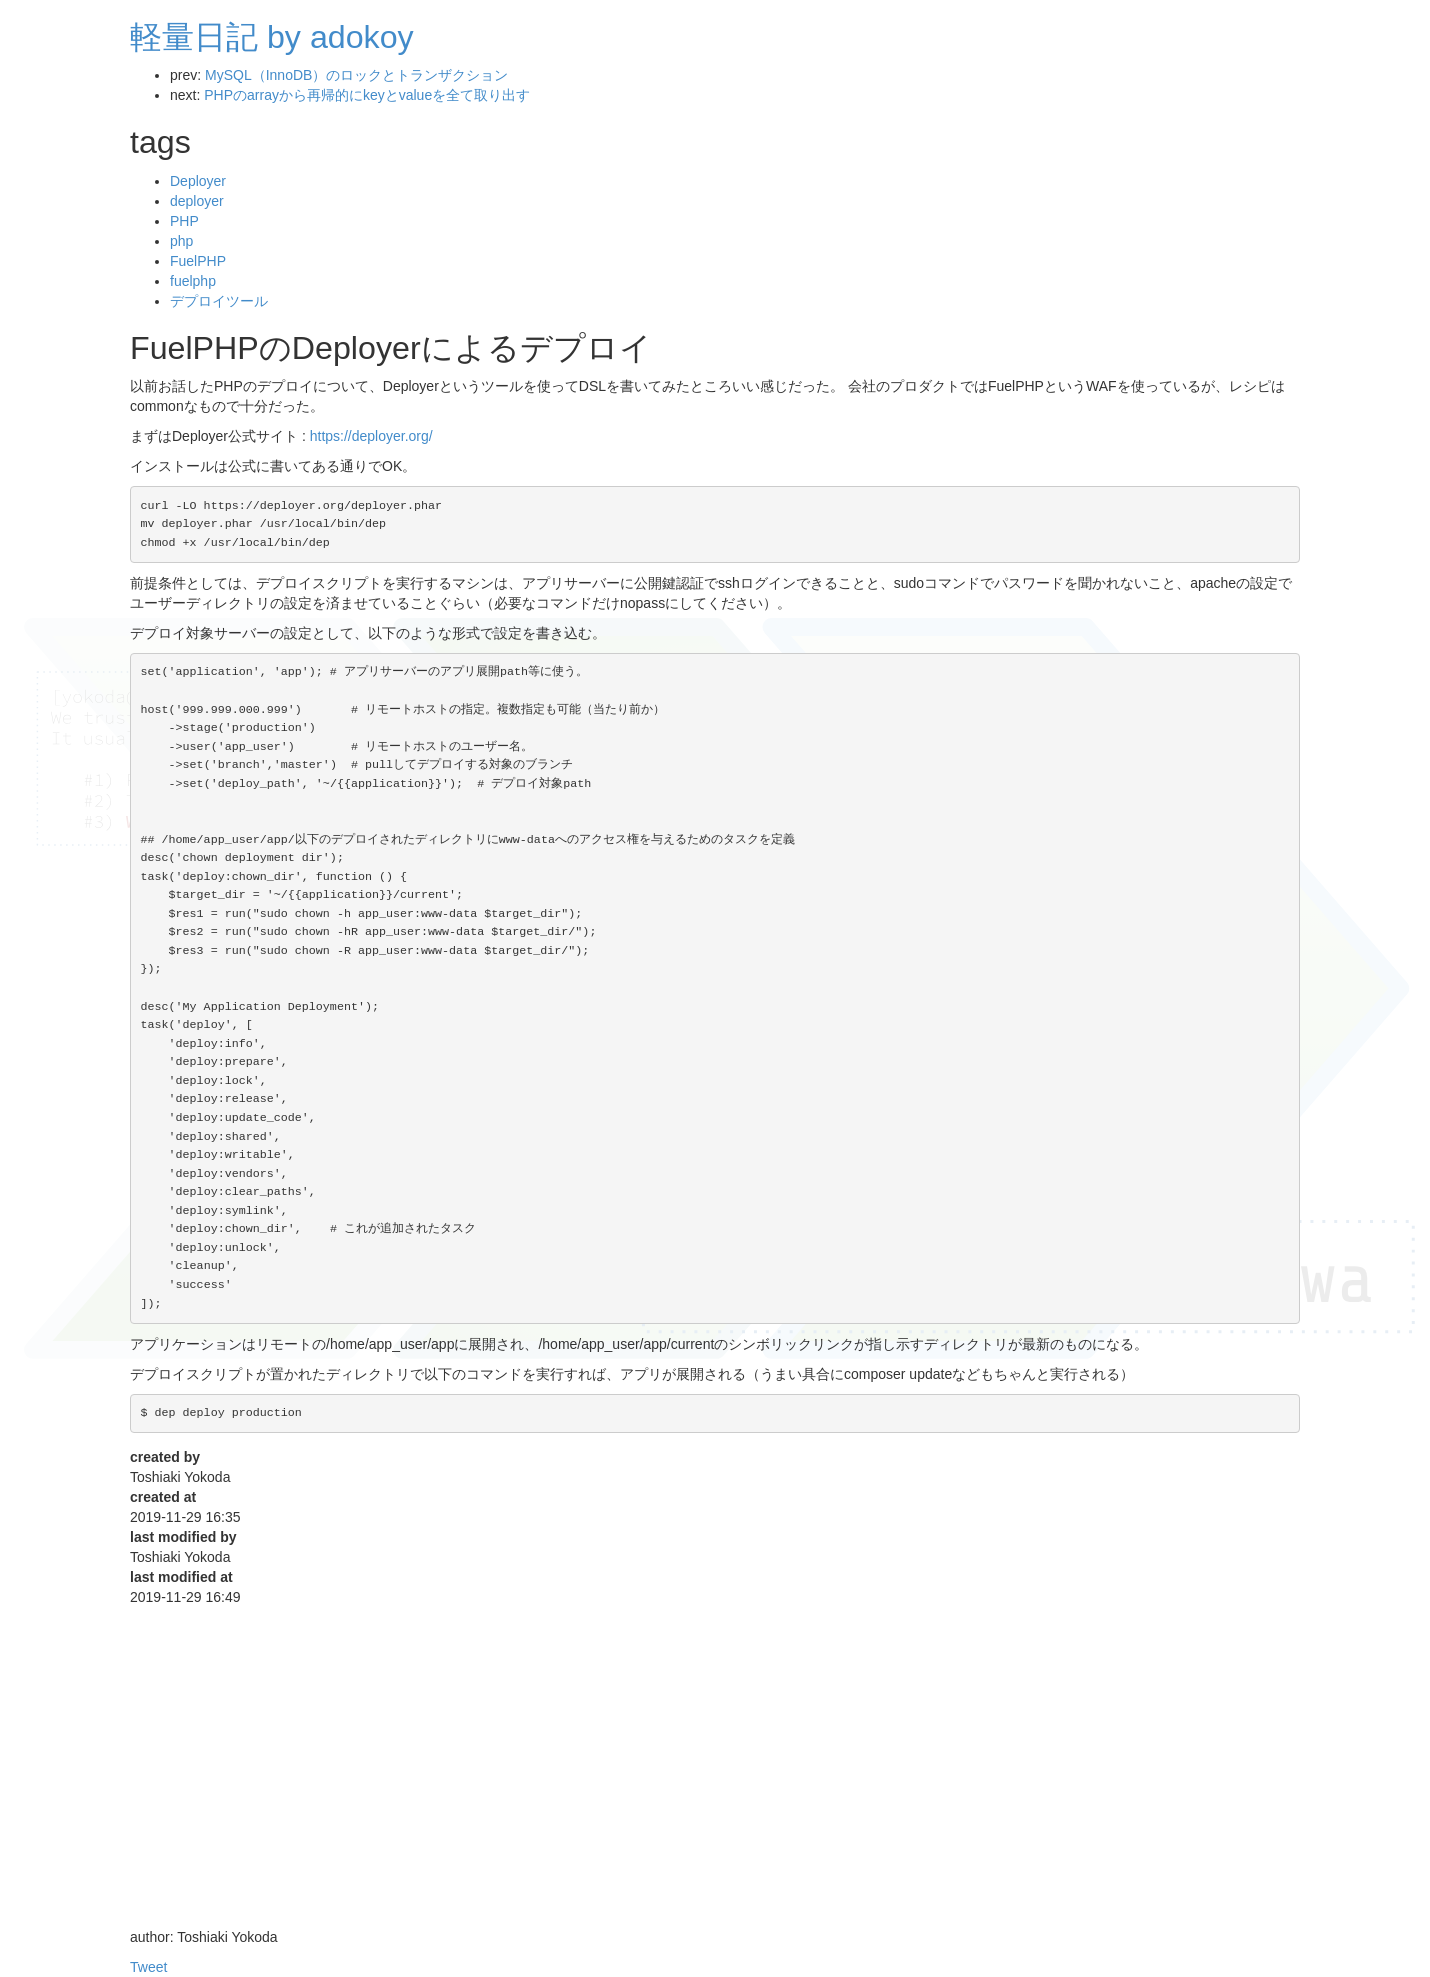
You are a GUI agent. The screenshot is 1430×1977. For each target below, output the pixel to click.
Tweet (148, 1967)
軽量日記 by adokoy (272, 37)
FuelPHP (198, 261)
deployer (197, 201)
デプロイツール (219, 301)
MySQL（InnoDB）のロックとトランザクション (356, 75)
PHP (184, 221)
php (181, 241)
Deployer (198, 181)
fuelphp (193, 281)
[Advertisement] (715, 1777)
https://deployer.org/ (371, 436)
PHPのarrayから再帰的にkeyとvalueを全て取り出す (367, 95)
